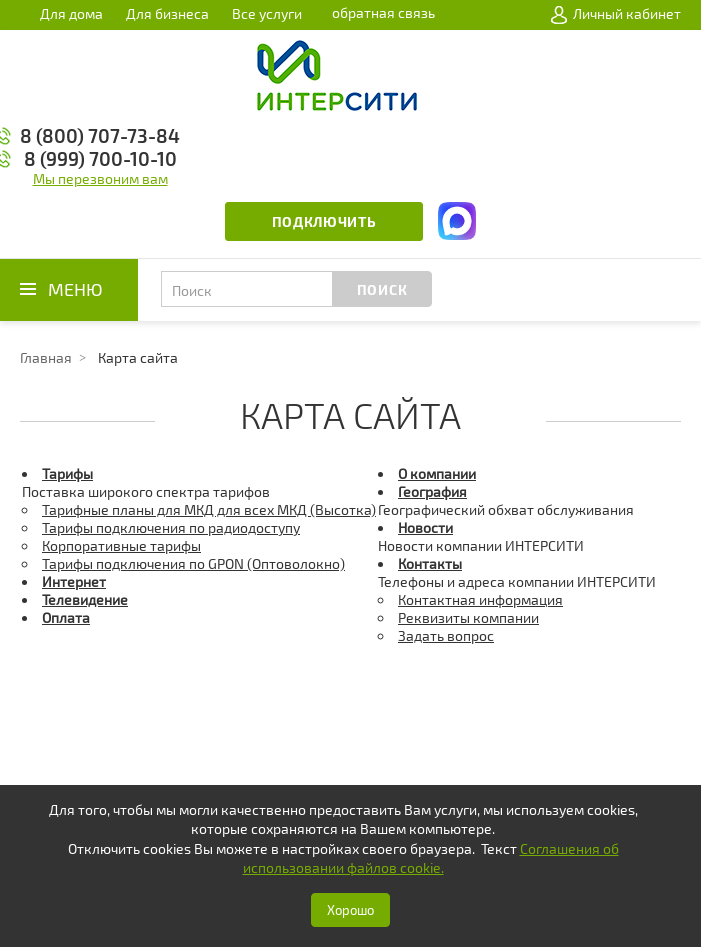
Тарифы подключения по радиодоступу (171, 527)
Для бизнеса (167, 13)
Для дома (71, 13)
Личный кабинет (616, 14)
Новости (425, 527)
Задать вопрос (446, 635)
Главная (46, 357)
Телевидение (85, 599)
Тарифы (67, 473)
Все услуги (267, 13)
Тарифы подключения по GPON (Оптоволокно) (193, 563)
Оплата (66, 617)
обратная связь (383, 12)
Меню (75, 289)
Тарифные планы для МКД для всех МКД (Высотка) (209, 509)
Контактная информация (480, 599)
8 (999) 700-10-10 (100, 158)
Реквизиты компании (468, 617)
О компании (437, 473)
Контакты (430, 563)
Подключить (324, 221)
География (432, 491)
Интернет (74, 581)
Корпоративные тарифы (121, 545)
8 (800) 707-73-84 (100, 135)
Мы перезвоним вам (100, 178)
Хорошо (350, 910)
